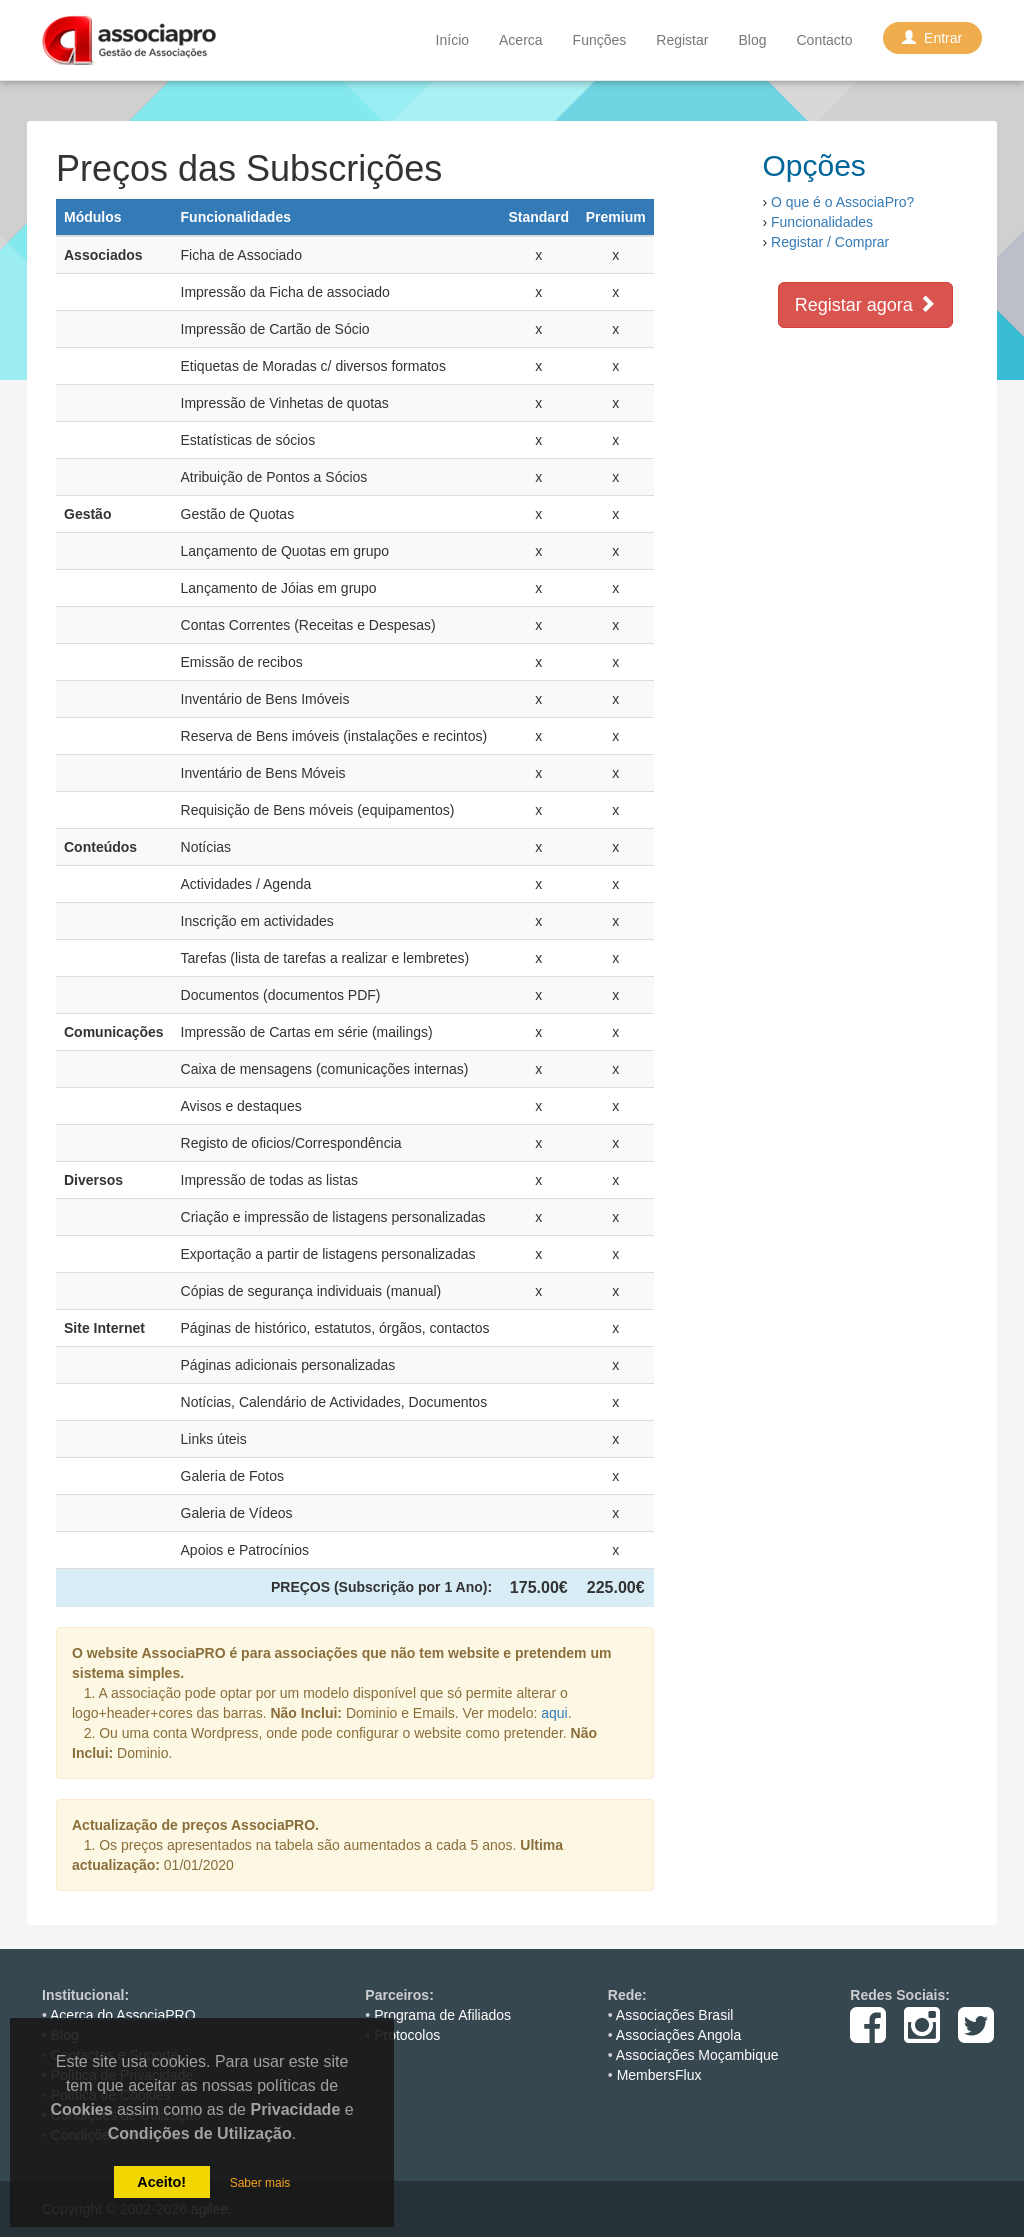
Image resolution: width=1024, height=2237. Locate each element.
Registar (682, 40)
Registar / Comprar (830, 242)
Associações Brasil (675, 2015)
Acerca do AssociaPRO (123, 2015)
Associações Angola (678, 2035)
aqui (554, 1713)
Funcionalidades (822, 222)
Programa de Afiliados (442, 2015)
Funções (600, 40)
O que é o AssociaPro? (842, 202)
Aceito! (161, 2182)
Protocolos (407, 2035)
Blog (752, 40)
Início (452, 40)
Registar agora (865, 304)
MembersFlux (659, 2075)
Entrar (932, 38)
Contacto (824, 40)
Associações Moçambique (697, 2055)
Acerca (521, 40)
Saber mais (260, 2183)
